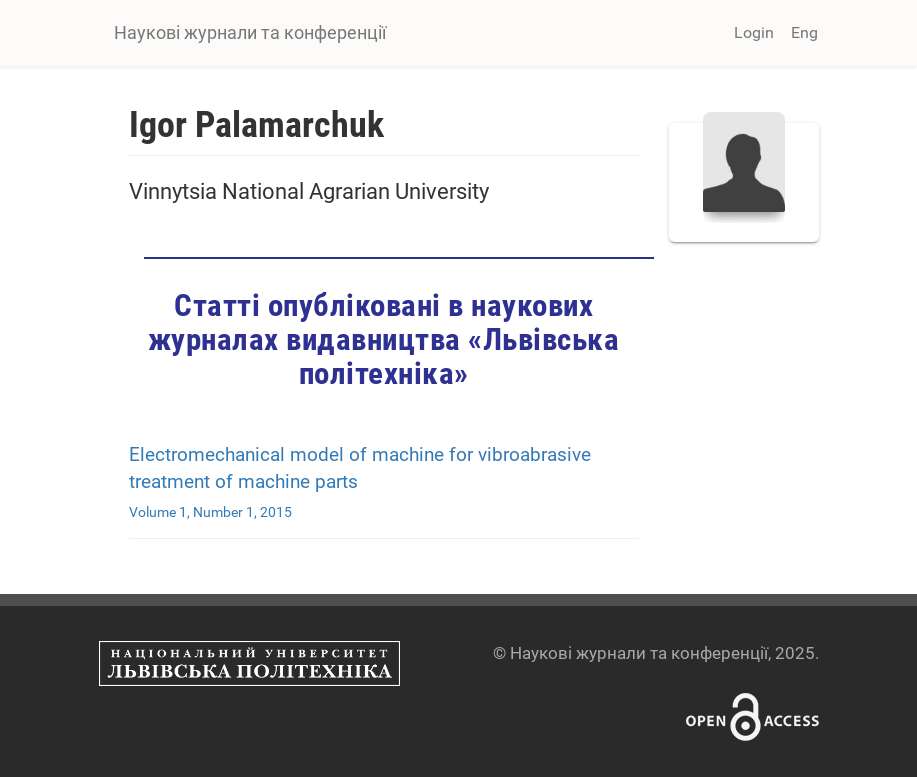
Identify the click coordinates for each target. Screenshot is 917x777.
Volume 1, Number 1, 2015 (210, 512)
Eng (804, 32)
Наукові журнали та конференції (250, 32)
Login (754, 32)
